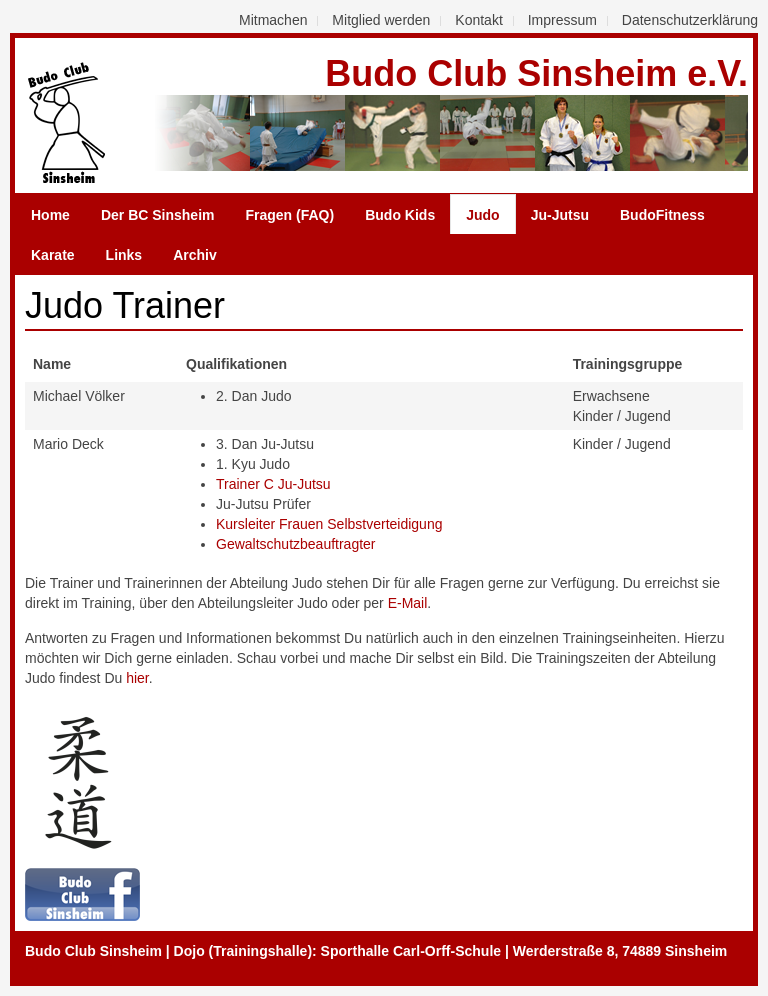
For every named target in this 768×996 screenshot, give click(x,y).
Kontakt (478, 20)
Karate (53, 255)
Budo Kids (400, 215)
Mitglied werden (381, 20)
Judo (482, 215)
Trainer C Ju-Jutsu (273, 484)
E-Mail (408, 603)
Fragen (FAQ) (290, 215)
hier (137, 678)
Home (50, 215)
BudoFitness (662, 215)
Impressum (562, 20)
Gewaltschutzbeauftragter (296, 544)
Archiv (195, 255)
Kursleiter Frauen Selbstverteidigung (329, 524)
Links (124, 255)
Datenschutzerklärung (690, 20)
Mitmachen (273, 20)
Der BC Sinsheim (158, 215)
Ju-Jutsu (560, 215)
